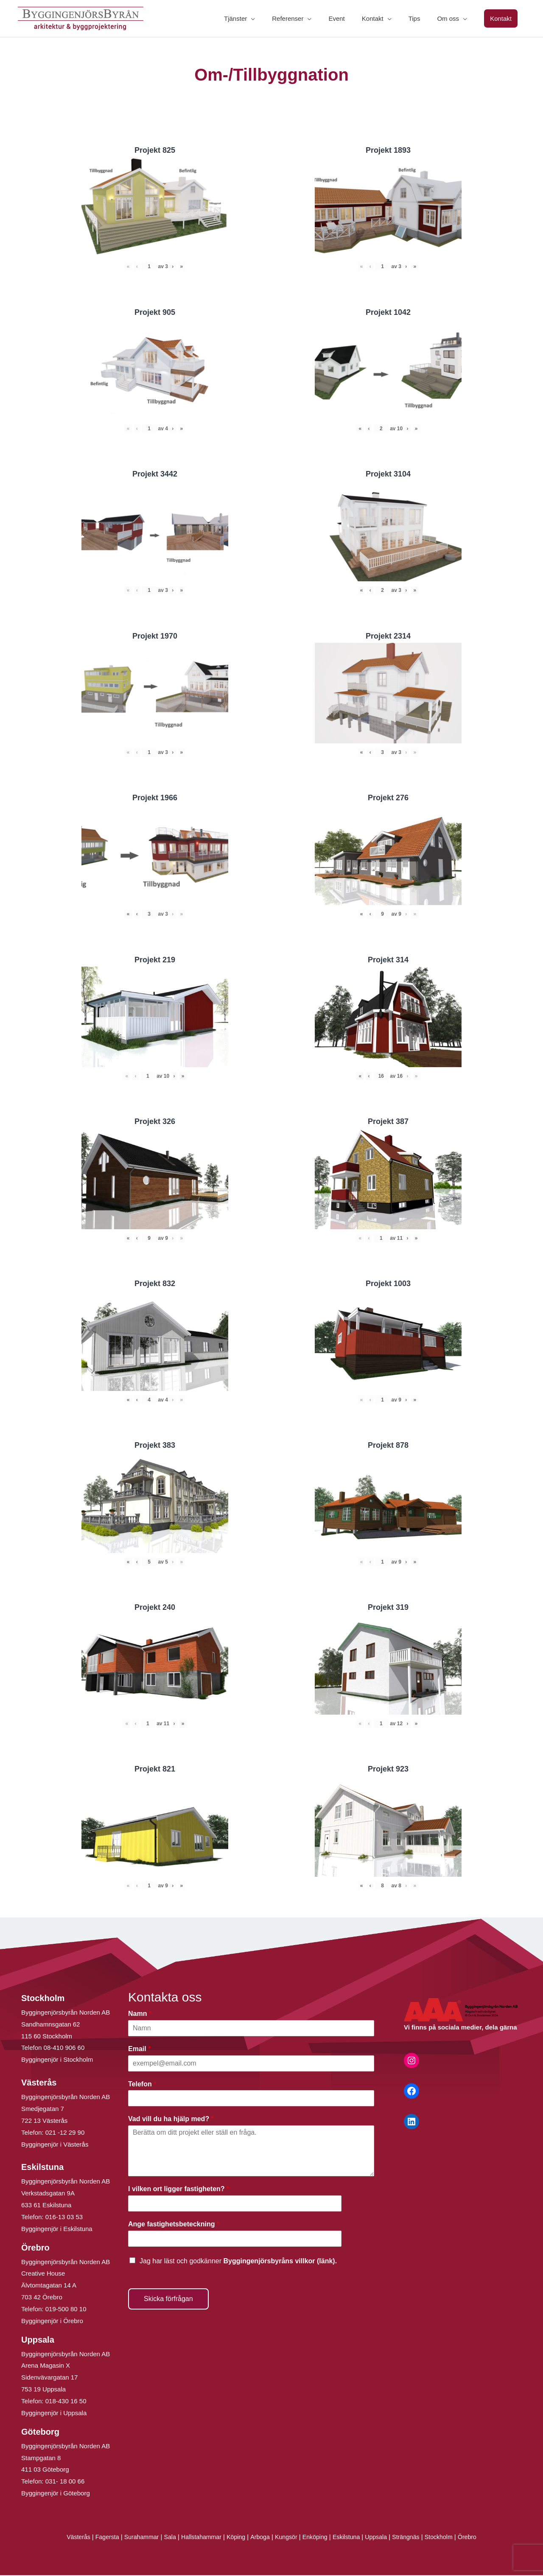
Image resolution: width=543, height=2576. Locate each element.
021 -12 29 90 (65, 2132)
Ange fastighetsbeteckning (173, 2224)
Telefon (142, 2084)
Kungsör (287, 2537)
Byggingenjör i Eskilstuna (56, 2229)
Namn (139, 2014)
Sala (165, 2537)
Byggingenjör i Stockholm (57, 2060)
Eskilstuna (351, 2537)
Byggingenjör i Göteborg (55, 2494)
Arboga (259, 2537)
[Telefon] (251, 2099)
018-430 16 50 (66, 2401)
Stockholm (447, 2537)
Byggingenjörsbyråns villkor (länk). (280, 2261)
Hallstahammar (197, 2537)
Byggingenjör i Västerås (54, 2144)
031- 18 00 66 (65, 2482)
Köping (234, 2537)
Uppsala (381, 2537)
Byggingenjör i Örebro (52, 2321)
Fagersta (98, 2537)
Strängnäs (412, 2537)
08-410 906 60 (64, 2048)
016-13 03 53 (63, 2217)
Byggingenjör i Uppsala (54, 2413)
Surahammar (135, 2537)
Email (139, 2049)
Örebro (477, 2537)
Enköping (317, 2537)
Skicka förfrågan (168, 2299)
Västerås (69, 2537)
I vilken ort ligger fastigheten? (178, 2189)
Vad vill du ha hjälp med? (171, 2119)
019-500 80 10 (65, 2309)
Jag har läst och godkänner (238, 2261)
